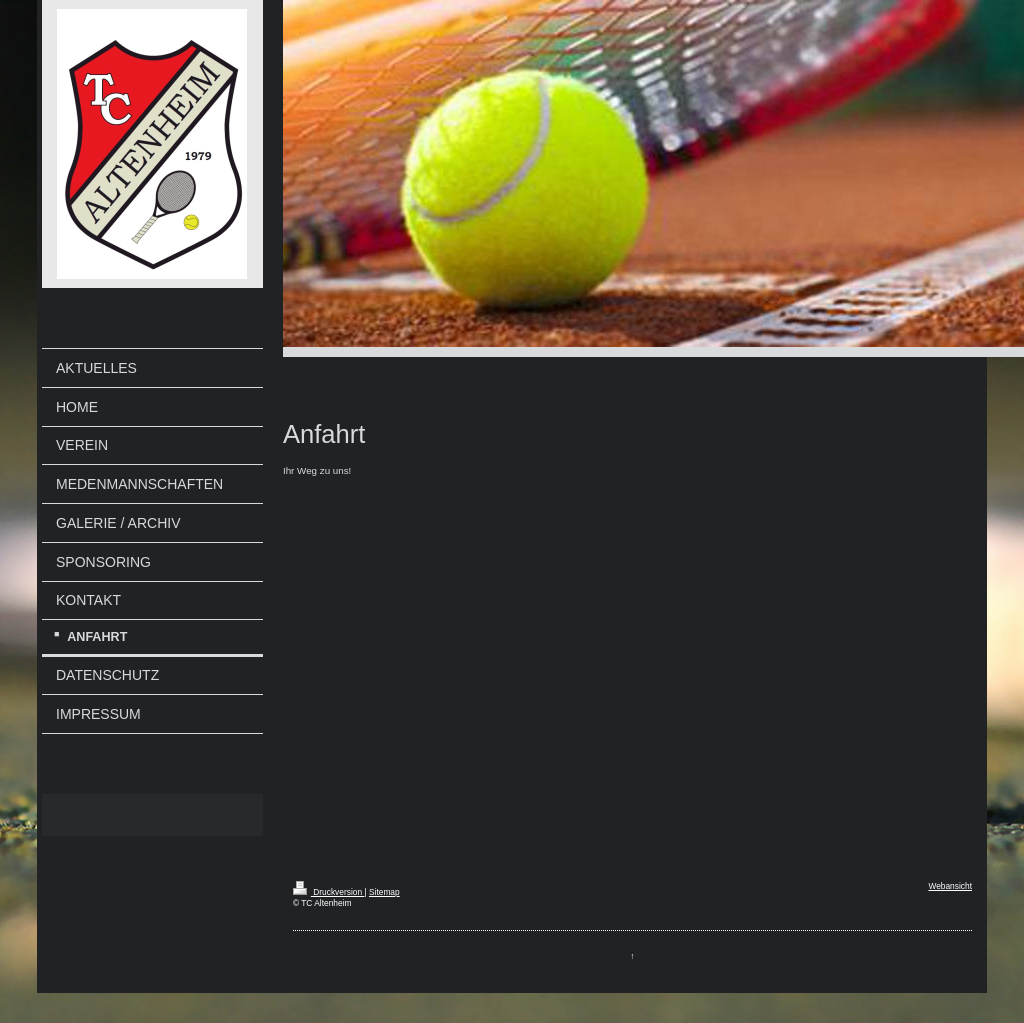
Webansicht (950, 886)
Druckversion (329, 892)
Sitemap (384, 892)
